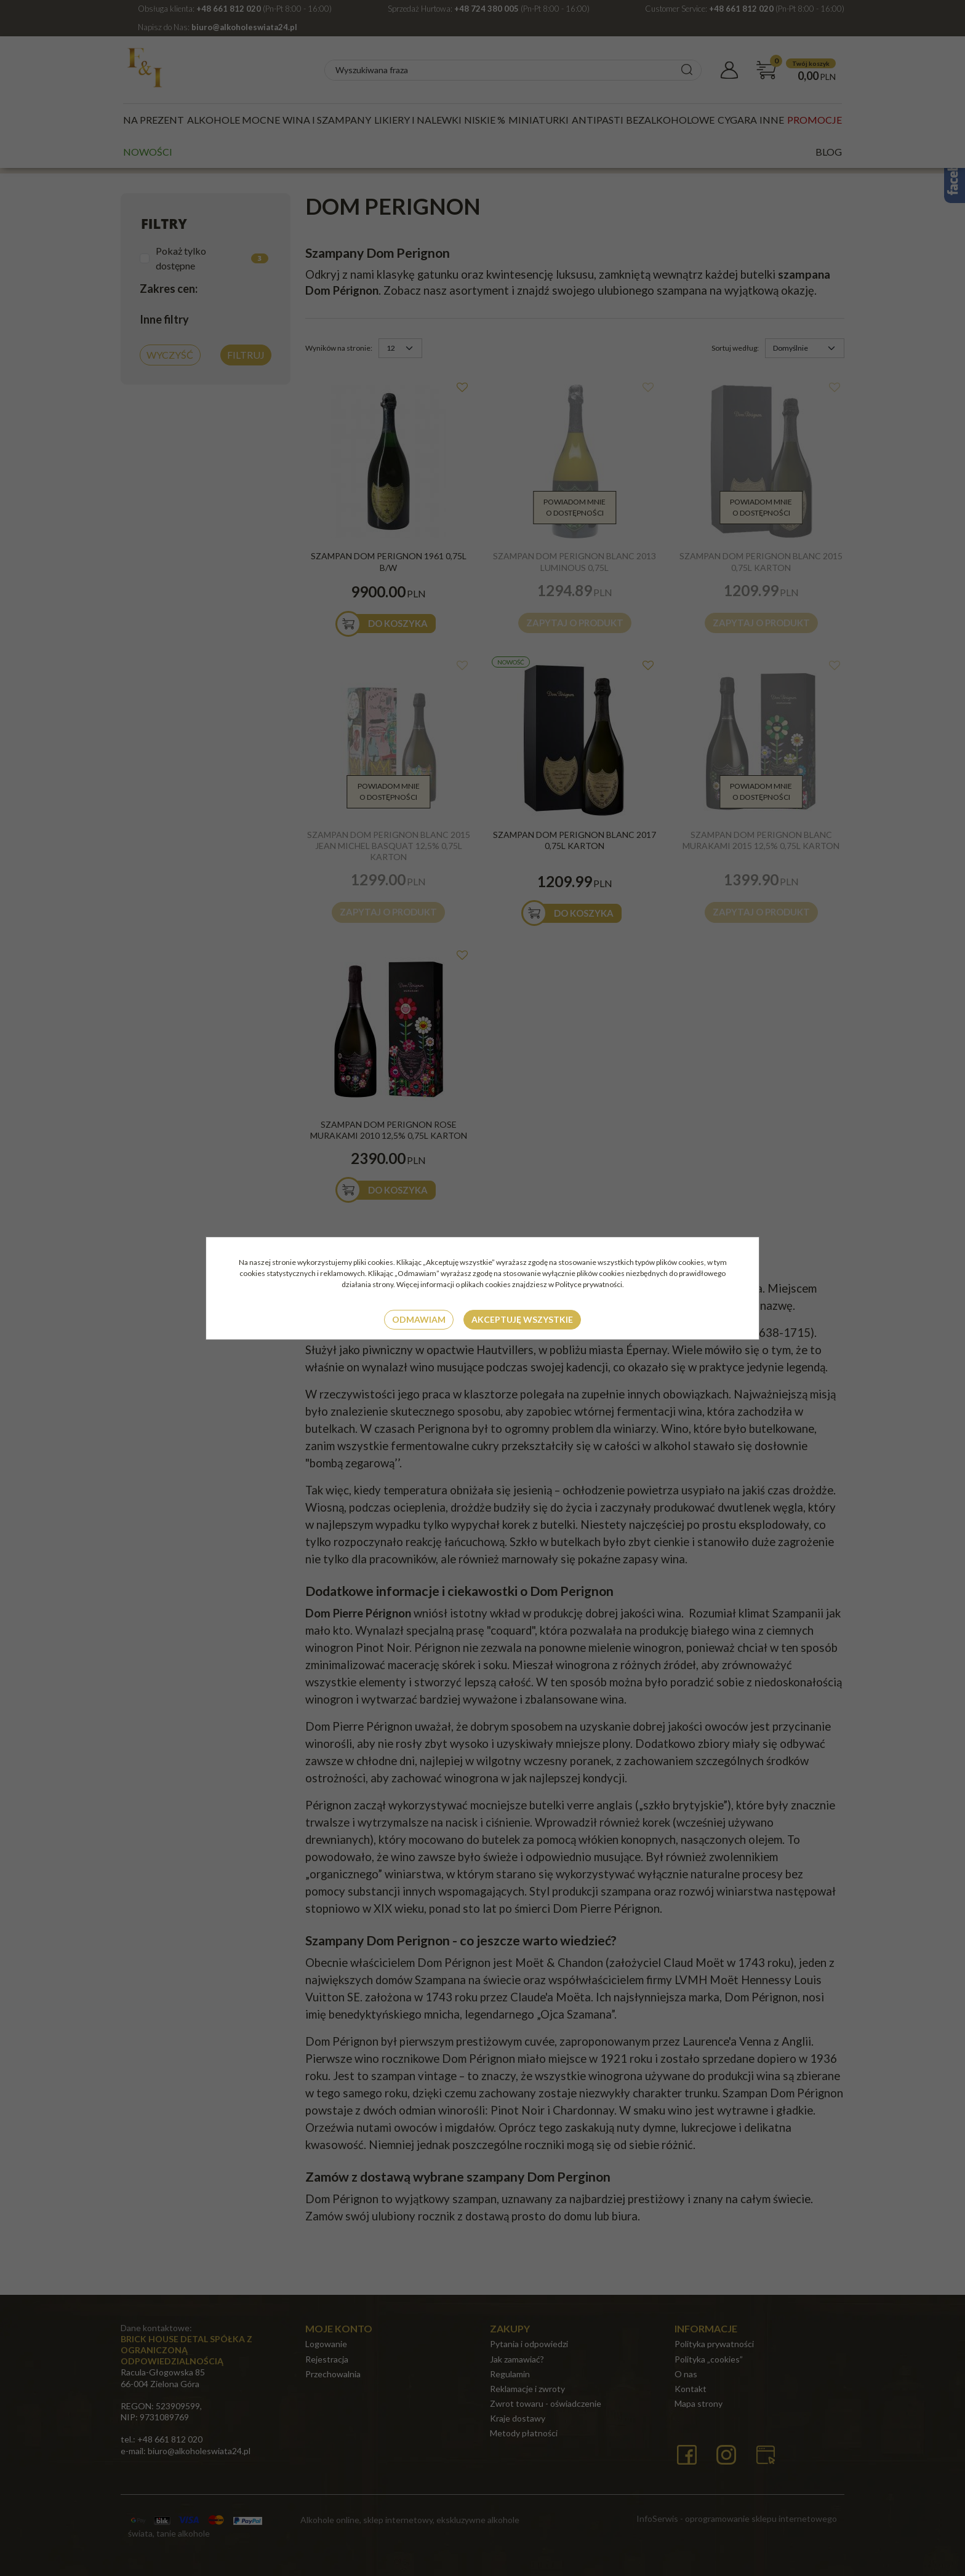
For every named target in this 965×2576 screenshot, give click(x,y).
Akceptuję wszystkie (522, 1319)
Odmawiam (419, 1319)
